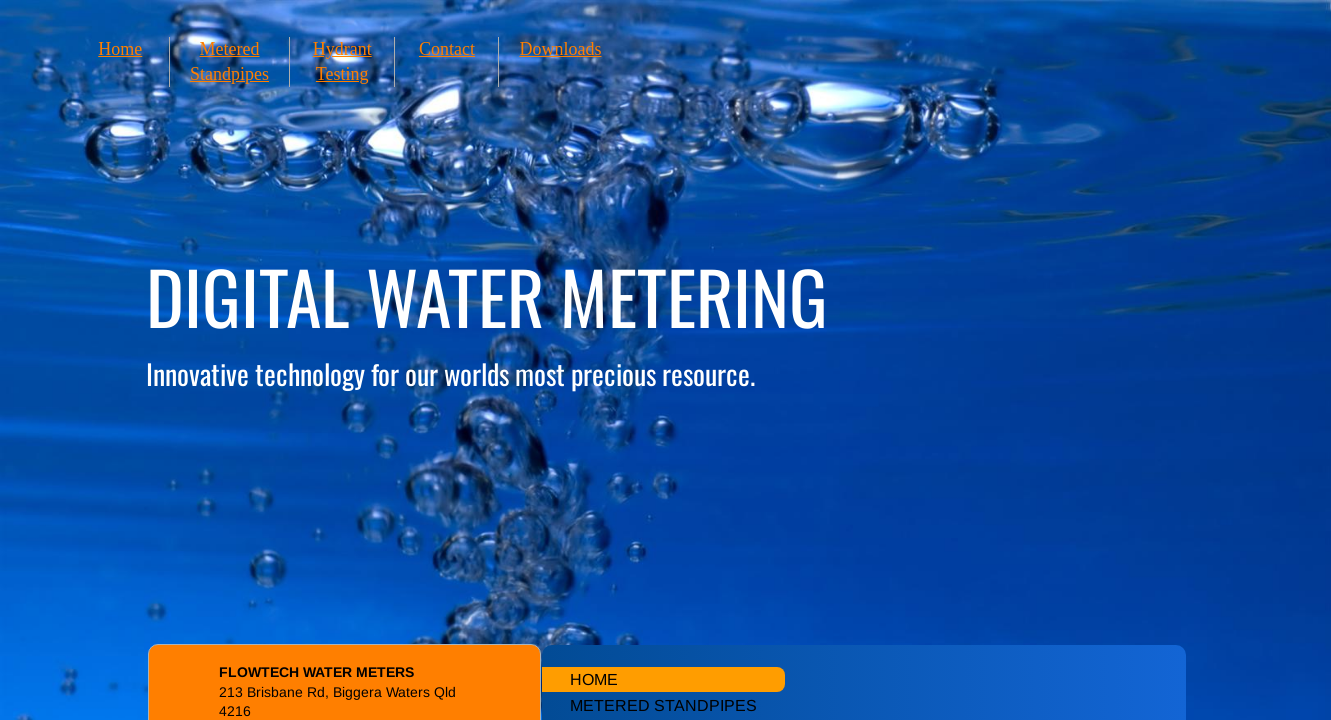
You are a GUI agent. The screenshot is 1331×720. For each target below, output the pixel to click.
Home (120, 49)
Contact (447, 49)
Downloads (560, 49)
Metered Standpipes (663, 705)
